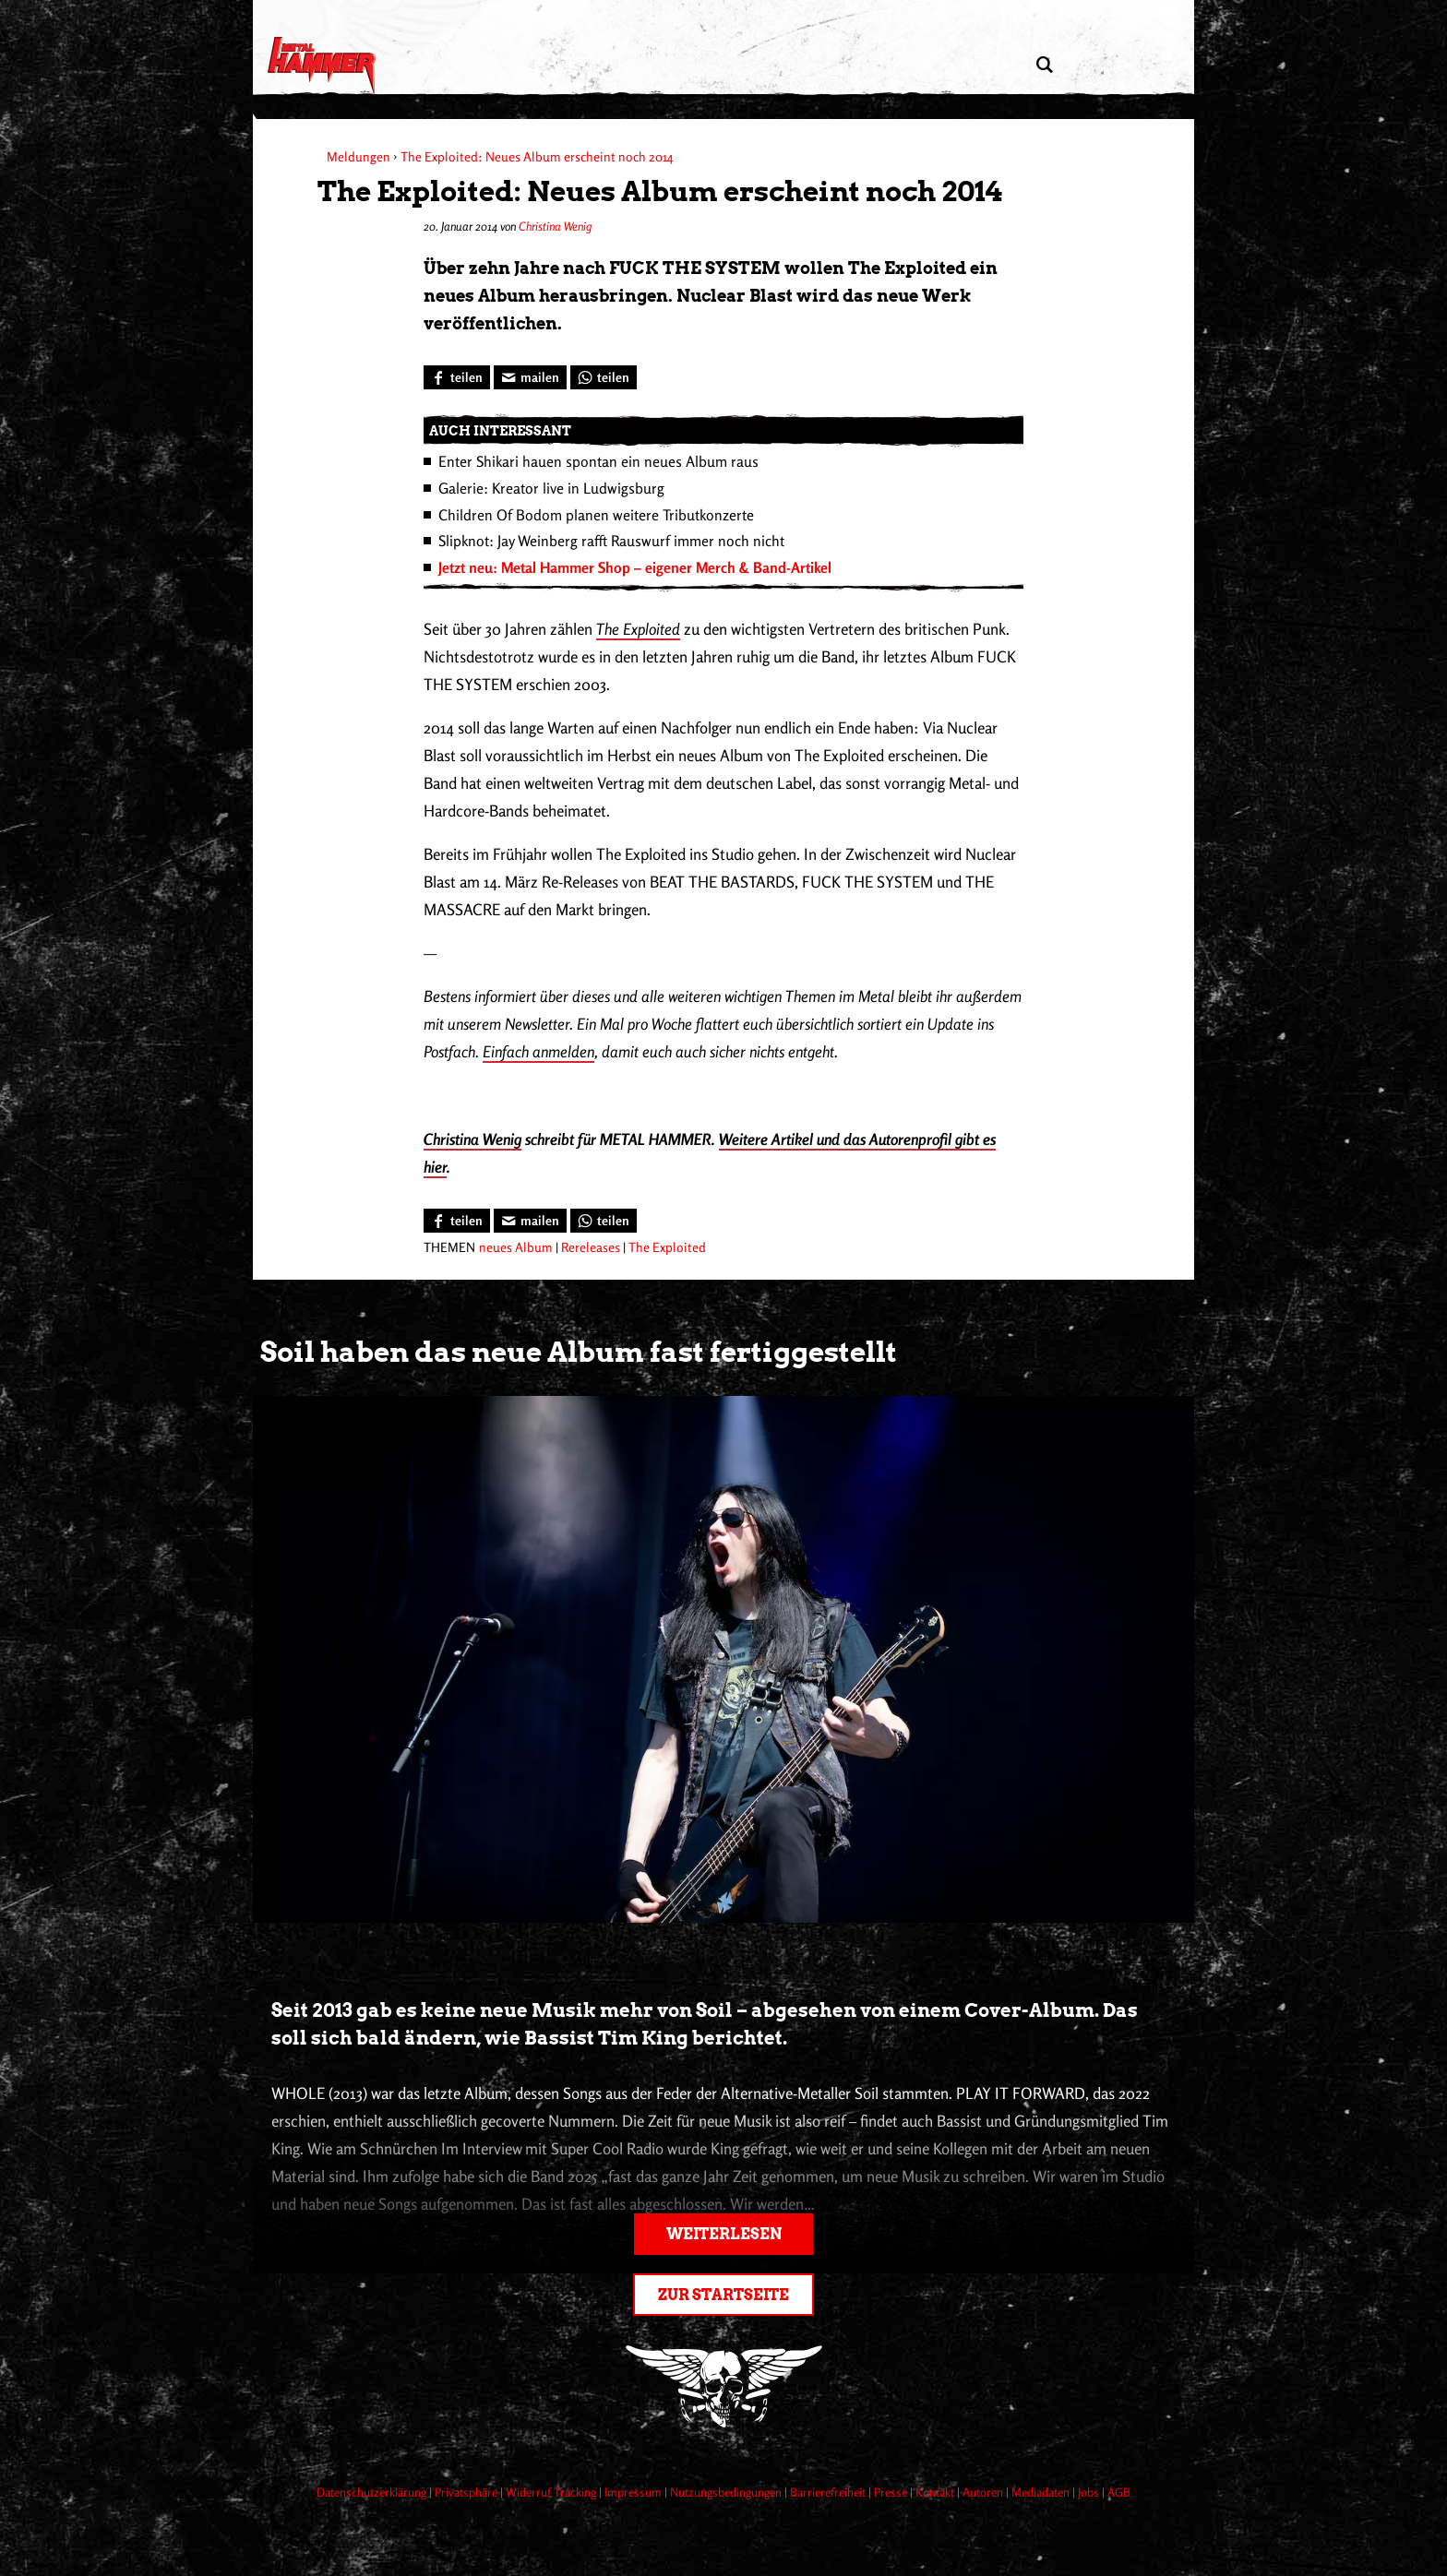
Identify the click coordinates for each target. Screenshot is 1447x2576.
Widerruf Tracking (552, 2492)
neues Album (516, 1247)
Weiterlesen (724, 2234)
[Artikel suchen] (1044, 65)
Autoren (984, 2492)
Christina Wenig (555, 226)
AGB (1118, 2492)
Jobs (1090, 2492)
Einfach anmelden (538, 1051)
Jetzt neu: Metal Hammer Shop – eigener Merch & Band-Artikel (634, 567)
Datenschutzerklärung (373, 2492)
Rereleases (590, 1247)
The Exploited (638, 628)
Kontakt (936, 2492)
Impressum (634, 2492)
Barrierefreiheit (829, 2492)
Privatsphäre (467, 2492)
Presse (892, 2492)
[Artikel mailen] (530, 377)
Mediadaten (1041, 2492)
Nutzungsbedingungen (727, 2492)
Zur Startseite (723, 2295)
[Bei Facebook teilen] (457, 377)
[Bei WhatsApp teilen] (603, 377)
